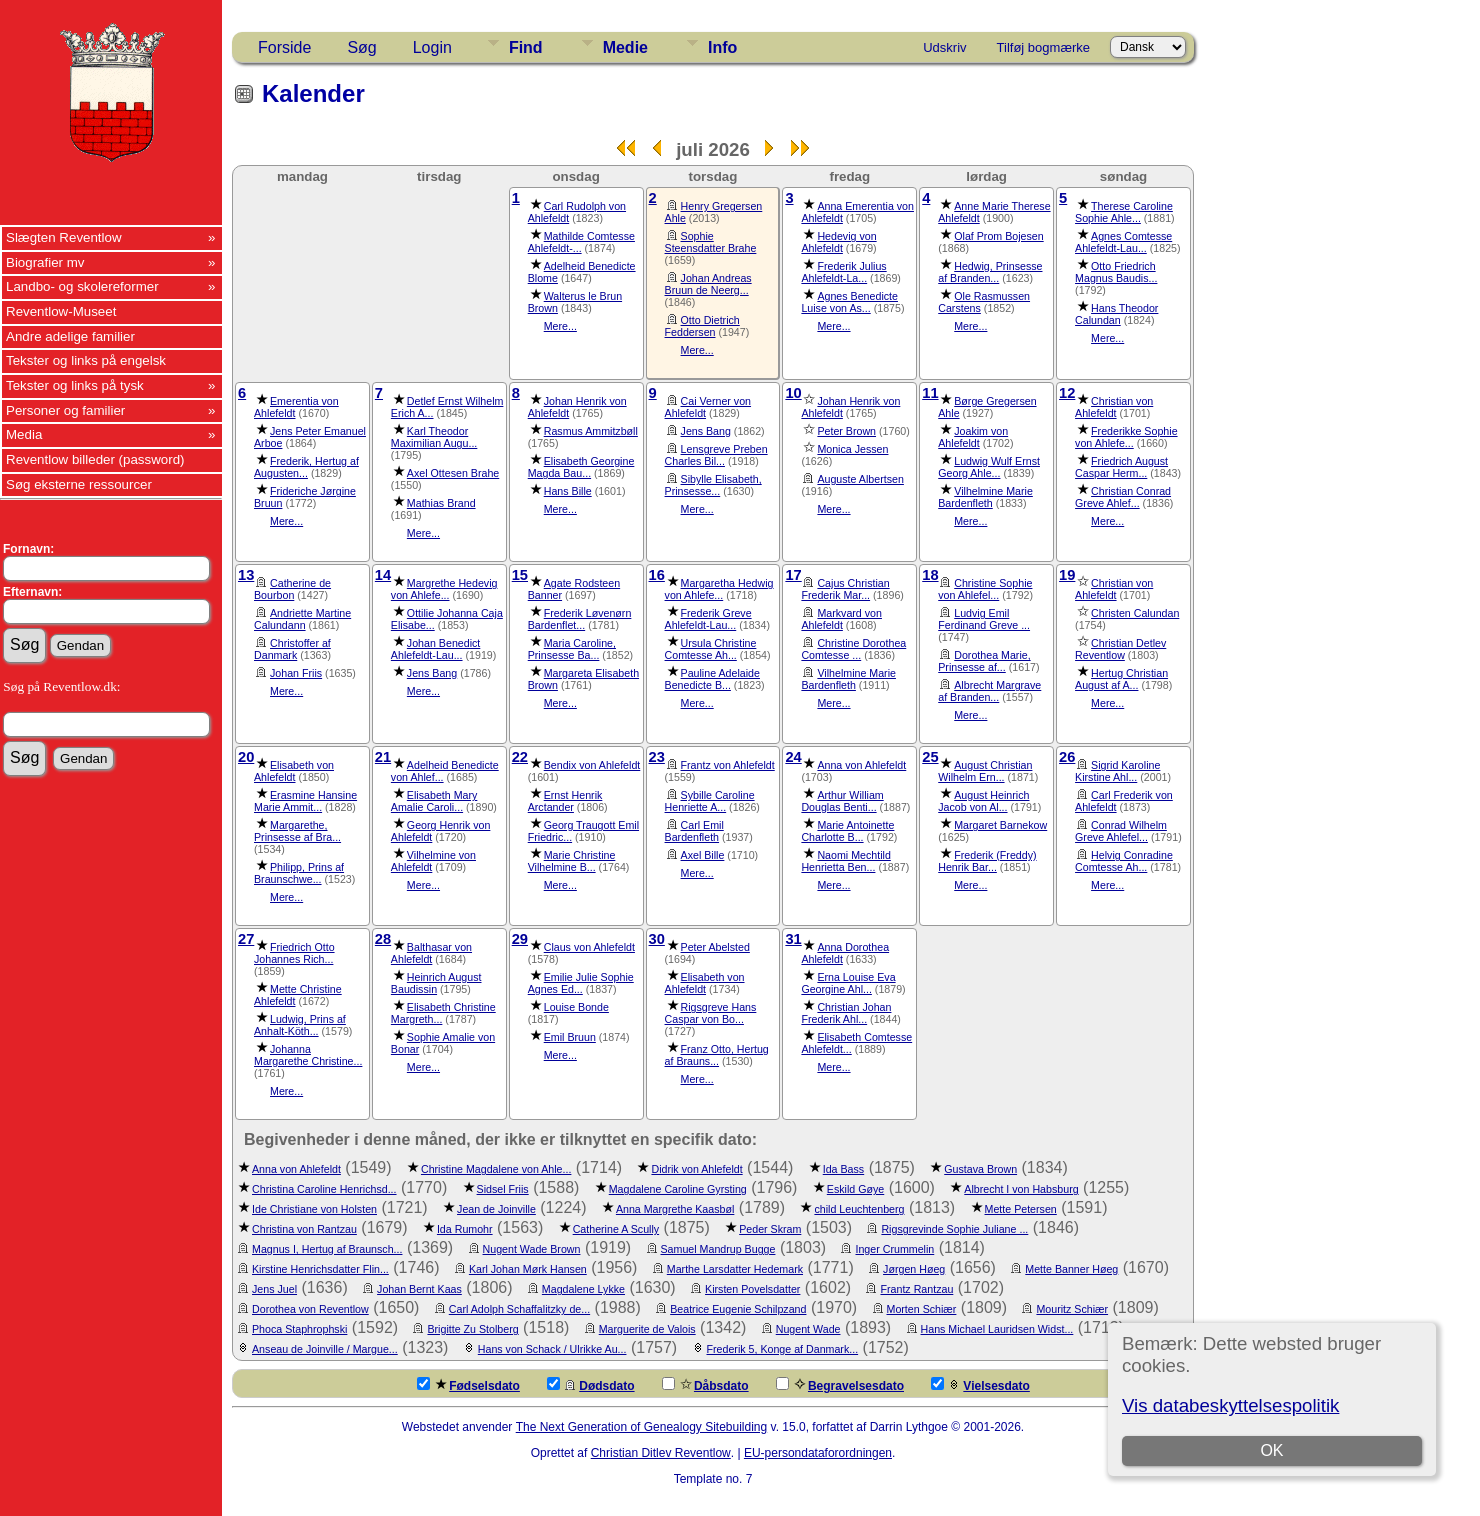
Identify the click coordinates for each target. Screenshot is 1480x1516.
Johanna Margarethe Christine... (308, 1055)
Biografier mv (45, 262)
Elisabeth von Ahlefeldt (294, 771)
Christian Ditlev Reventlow (661, 1453)
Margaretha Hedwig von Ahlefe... (719, 589)
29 (520, 939)
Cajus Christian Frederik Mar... (845, 589)
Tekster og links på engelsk (86, 360)
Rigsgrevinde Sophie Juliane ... (954, 1229)
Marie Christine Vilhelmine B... (572, 861)
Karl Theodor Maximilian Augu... (434, 437)
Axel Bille (703, 855)
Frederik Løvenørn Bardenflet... (580, 619)
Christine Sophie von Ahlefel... (985, 589)
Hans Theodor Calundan (1116, 314)
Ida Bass (843, 1169)
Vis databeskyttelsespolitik (1230, 1405)
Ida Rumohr (465, 1229)
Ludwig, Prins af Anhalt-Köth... (300, 1025)
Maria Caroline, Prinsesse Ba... (572, 649)
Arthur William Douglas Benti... (842, 801)
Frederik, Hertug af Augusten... (306, 467)
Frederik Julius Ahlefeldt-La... (843, 272)
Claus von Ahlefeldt (589, 947)
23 (657, 757)
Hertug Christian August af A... (1121, 679)
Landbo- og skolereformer (82, 286)
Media (24, 434)
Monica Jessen (852, 449)
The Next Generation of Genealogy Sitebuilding (642, 1427)
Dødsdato (590, 1385)
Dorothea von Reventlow (310, 1309)
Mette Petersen (1021, 1209)
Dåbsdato (705, 1385)
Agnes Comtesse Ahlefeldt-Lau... (1123, 242)
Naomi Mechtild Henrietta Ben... (845, 861)
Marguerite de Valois (647, 1329)
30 (657, 939)
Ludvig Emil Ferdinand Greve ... (984, 619)
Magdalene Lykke (583, 1289)
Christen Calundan (1135, 613)
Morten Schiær (922, 1309)
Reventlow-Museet (61, 311)
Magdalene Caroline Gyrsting (678, 1189)
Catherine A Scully (616, 1229)
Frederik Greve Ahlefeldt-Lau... (708, 619)
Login (432, 47)
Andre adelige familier (70, 336)
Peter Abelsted (715, 947)
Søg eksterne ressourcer (79, 484)
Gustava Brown (980, 1169)
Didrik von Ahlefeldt (696, 1169)
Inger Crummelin (894, 1249)
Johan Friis (296, 673)
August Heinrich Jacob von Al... (983, 801)
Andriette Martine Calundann (302, 619)
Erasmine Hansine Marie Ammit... (305, 801)
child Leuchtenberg (859, 1209)
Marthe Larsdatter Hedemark (735, 1269)
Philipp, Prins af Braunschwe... (299, 873)
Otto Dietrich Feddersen (702, 326)
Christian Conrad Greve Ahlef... (1123, 497)
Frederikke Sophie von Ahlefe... (1126, 437)
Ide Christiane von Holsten (314, 1209)
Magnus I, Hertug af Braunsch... (327, 1249)
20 (246, 757)
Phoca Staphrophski (299, 1329)
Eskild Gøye (855, 1189)
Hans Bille (568, 491)
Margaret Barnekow (1000, 825)
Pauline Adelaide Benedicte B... (712, 679)
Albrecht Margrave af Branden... (989, 691)
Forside (284, 47)
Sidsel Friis (503, 1189)
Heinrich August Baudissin (436, 983)
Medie (625, 47)
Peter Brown (846, 431)
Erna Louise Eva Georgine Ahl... (848, 983)
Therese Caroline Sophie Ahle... (1124, 212)
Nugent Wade (808, 1329)
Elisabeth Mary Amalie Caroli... (434, 801)
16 (657, 575)
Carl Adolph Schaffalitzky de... (519, 1309)
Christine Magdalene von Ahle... (496, 1169)
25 (930, 757)
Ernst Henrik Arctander (565, 801)
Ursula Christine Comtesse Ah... (711, 649)
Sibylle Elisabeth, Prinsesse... (713, 485)
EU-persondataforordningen (818, 1453)
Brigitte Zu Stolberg (472, 1329)
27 (246, 939)
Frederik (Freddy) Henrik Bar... (987, 861)
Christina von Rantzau (304, 1229)
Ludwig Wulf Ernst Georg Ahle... (989, 467)
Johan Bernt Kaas (419, 1289)
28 (383, 939)
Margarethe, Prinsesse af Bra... (297, 831)
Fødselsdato (468, 1385)
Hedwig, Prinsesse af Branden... (990, 272)
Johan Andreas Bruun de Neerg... (708, 284)
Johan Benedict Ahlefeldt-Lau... (435, 649)
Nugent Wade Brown (532, 1249)
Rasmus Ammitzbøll (591, 431)
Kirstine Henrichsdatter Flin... (320, 1269)
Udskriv (944, 47)
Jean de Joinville (496, 1209)
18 (930, 575)
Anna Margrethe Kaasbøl (675, 1209)
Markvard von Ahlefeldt (841, 619)
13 (246, 575)
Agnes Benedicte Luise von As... (849, 302)
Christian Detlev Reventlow (1120, 649)
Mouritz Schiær (1072, 1309)
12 (1067, 393)
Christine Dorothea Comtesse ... (853, 649)
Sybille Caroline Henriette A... (710, 801)
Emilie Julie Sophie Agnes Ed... (581, 983)
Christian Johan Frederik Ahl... (846, 1013)
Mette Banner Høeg (1071, 1269)
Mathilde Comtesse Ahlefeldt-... (581, 242)
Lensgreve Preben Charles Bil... (716, 455)
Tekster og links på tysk (75, 385)
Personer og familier (65, 410)
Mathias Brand (441, 503)
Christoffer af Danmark (292, 649)
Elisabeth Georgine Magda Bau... (581, 467)
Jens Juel (274, 1289)
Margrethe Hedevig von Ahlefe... (444, 589)
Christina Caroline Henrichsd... (324, 1189)
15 (520, 575)
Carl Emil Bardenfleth (694, 831)
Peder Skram (770, 1229)
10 (793, 393)
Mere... (560, 326)
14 (383, 575)
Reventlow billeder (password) (95, 459)
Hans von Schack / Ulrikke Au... (552, 1349)
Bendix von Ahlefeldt (592, 765)
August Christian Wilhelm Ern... (985, 771)
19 (1067, 575)
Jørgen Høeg (914, 1269)
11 (930, 393)
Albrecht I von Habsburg (1021, 1189)
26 (1067, 757)
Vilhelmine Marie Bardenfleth (985, 497)
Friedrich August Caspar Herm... (1121, 467)
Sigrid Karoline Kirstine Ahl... (1117, 771)
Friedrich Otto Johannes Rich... (294, 953)
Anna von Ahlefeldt (861, 765)
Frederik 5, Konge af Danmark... (783, 1349)
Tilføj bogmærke (1043, 47)
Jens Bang (706, 431)
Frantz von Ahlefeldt (728, 765)
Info (722, 47)
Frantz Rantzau (916, 1289)
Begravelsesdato (840, 1385)
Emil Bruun (570, 1037)
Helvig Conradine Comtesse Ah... (1124, 861)
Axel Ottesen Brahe (453, 473)
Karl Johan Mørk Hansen (528, 1269)
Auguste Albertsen (860, 479)
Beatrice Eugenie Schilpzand (738, 1309)
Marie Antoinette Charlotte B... (847, 831)
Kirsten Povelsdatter (752, 1289)
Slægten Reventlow (64, 237)
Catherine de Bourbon (292, 589)
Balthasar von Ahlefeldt (431, 953)
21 (383, 757)
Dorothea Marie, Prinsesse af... (984, 661)
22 (520, 757)
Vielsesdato (980, 1385)
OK (1271, 1450)
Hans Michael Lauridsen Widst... (997, 1329)
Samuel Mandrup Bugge (718, 1249)
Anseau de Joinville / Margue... (325, 1349)
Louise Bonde (576, 1007)
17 (793, 575)
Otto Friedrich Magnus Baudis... (1116, 272)
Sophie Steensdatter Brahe (711, 242)
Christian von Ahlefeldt (1114, 407)
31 (793, 939)
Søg (361, 47)
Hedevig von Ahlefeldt (838, 242)
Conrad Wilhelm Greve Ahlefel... (1121, 831)
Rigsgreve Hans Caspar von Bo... (711, 1013)
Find (526, 47)
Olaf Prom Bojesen (998, 236)
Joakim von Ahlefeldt (973, 437)
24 (793, 757)
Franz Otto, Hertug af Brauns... (717, 1055)
